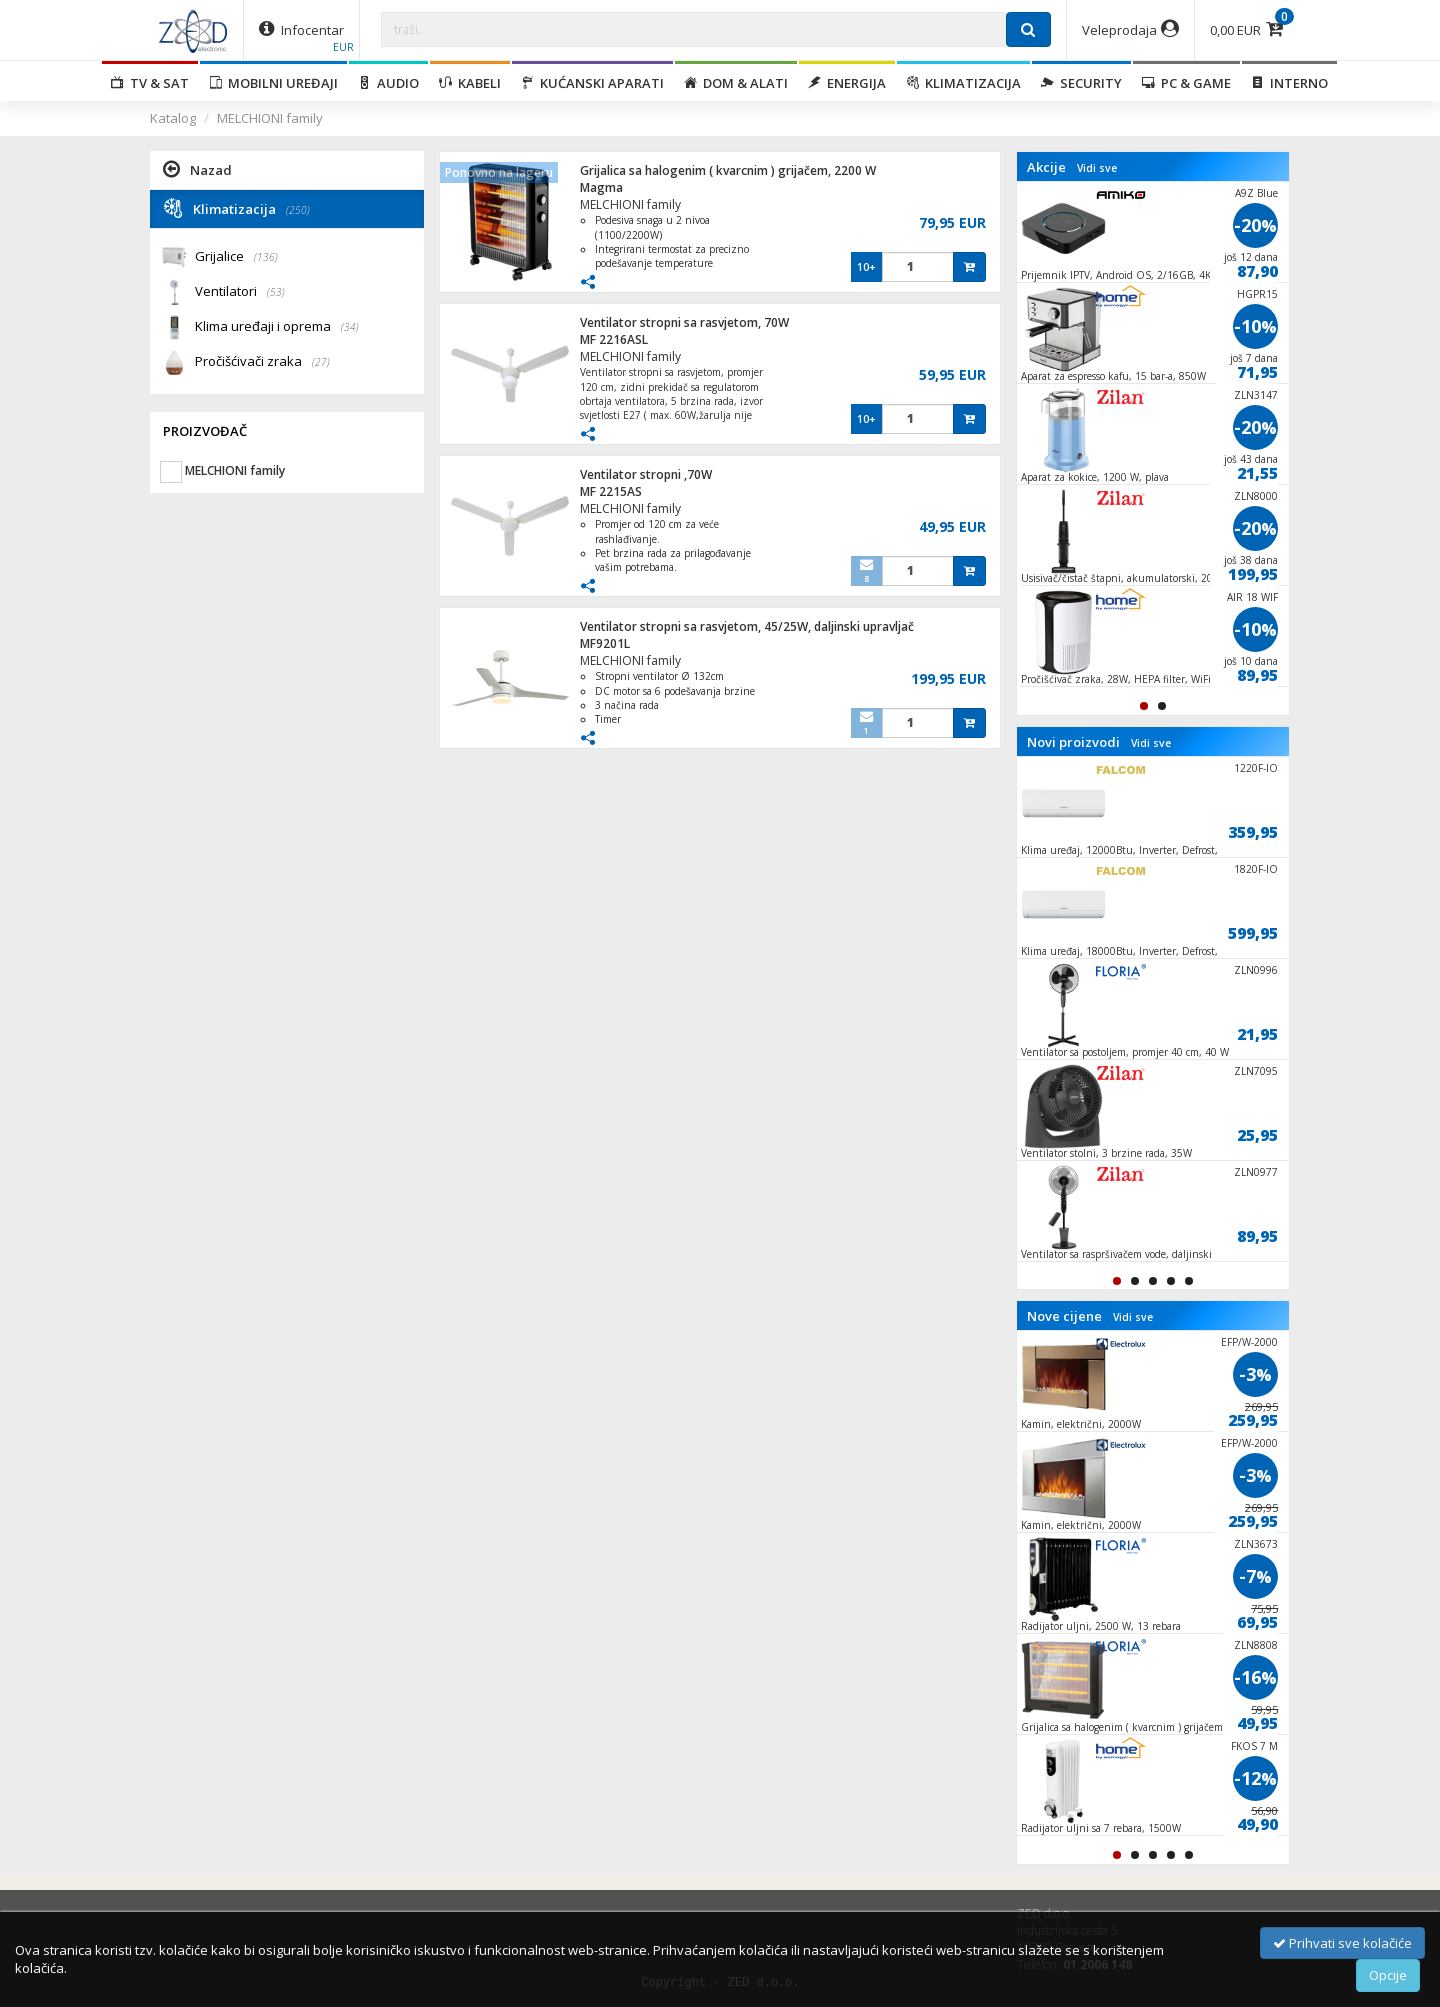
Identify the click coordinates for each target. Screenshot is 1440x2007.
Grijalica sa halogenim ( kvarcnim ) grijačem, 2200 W (728, 170)
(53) (276, 292)
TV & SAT (150, 83)
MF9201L (605, 643)
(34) (350, 327)
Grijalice (236, 257)
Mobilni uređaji (273, 83)
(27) (321, 362)
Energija (847, 83)
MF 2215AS (611, 491)
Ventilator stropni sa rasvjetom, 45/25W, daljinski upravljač (747, 626)
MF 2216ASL (614, 339)
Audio (388, 83)
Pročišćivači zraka (262, 362)
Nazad (197, 169)
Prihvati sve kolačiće (1342, 1943)
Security (1081, 83)
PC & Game (1186, 83)
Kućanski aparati (592, 83)
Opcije (1388, 1975)
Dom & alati (736, 83)
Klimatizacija (963, 83)
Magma (601, 187)
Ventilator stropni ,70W (646, 474)
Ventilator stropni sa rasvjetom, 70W (684, 322)
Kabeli (470, 83)
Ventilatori (240, 292)
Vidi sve (1097, 168)
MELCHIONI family (270, 118)
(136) (266, 257)
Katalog (173, 118)
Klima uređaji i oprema (277, 327)
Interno (1289, 83)
